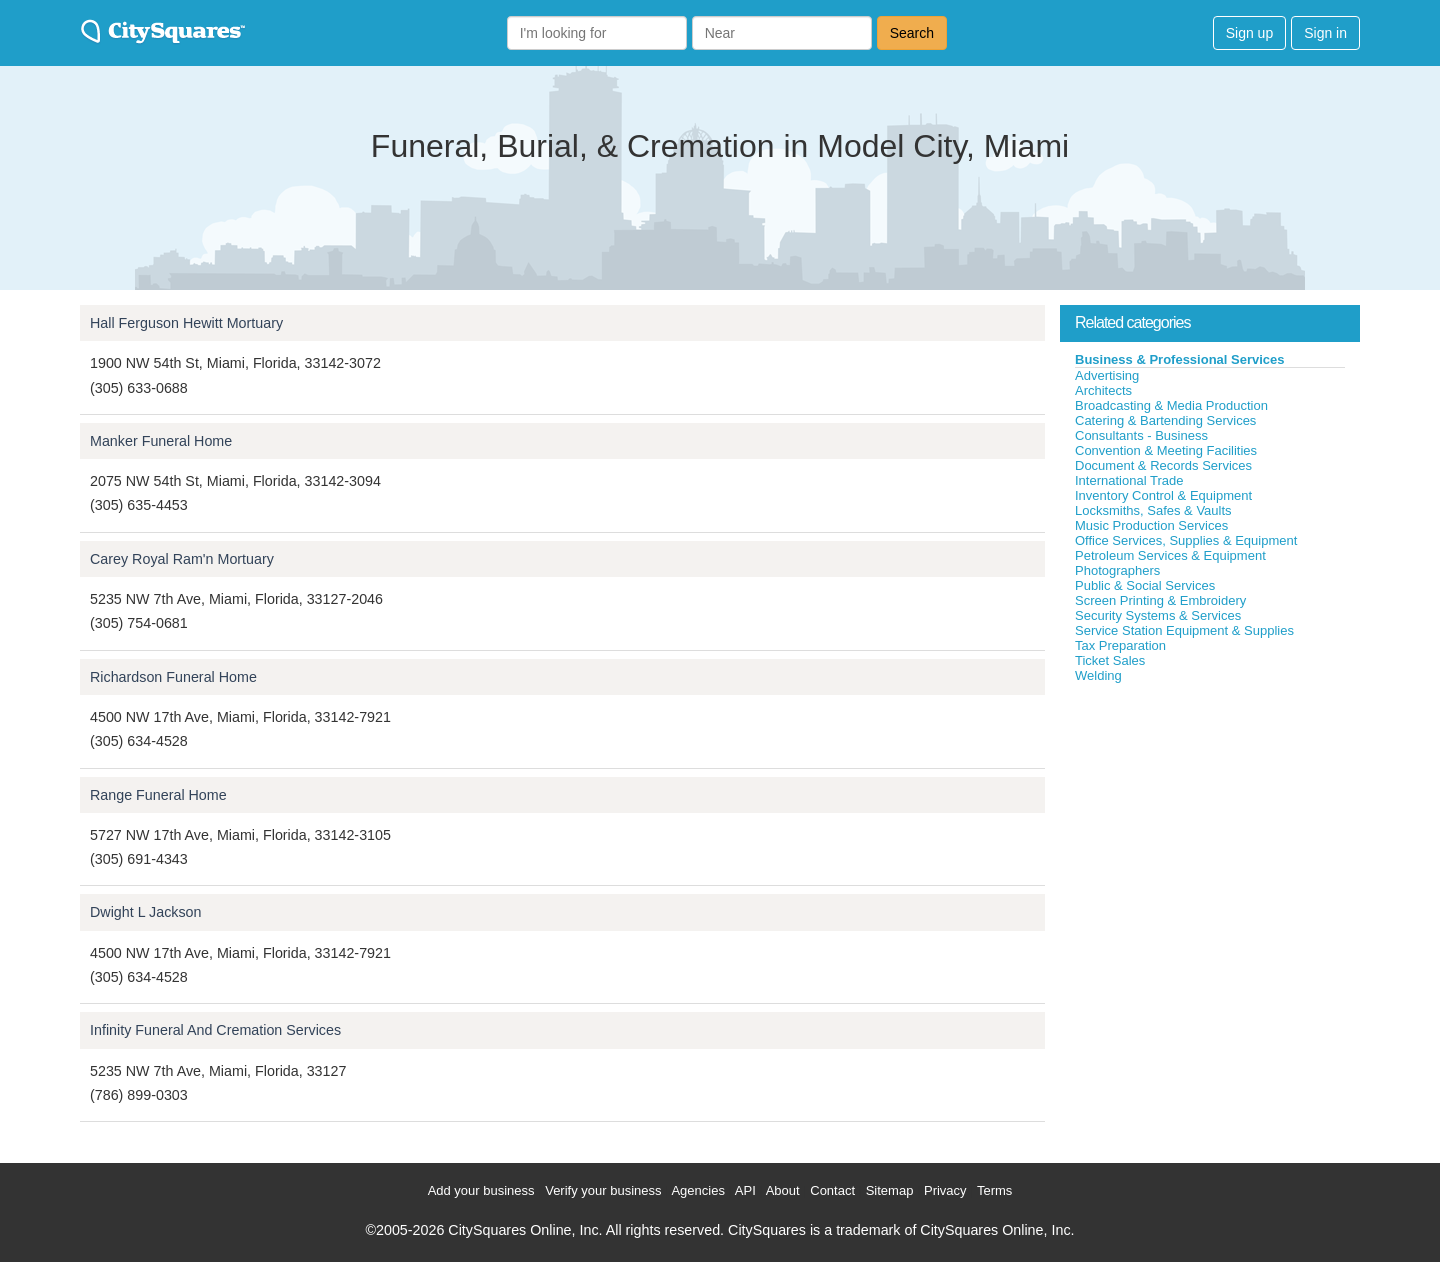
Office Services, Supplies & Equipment (1186, 540)
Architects (1103, 390)
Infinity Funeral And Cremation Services (215, 1030)
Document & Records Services (1163, 465)
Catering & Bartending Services (1165, 420)
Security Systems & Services (1158, 615)
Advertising (1107, 375)
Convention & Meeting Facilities (1166, 450)
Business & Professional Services (1180, 359)
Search (912, 33)
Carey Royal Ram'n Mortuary (182, 559)
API (745, 1190)
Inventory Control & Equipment (1163, 495)
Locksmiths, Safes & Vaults (1153, 510)
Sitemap (890, 1190)
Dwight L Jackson (146, 912)
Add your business (481, 1190)
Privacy (945, 1190)
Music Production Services (1151, 525)
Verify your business (603, 1190)
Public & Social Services (1145, 585)
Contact (832, 1190)
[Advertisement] (1210, 834)
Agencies (697, 1190)
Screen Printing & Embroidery (1160, 600)
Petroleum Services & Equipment (1170, 555)
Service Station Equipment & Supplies (1184, 630)
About (783, 1190)
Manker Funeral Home (161, 441)
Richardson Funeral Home (173, 677)
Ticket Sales (1110, 660)
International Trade (1129, 480)
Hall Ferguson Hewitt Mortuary (186, 323)
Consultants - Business (1141, 435)
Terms (994, 1190)
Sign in (1325, 33)
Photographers (1117, 570)
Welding (1098, 675)
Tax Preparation (1120, 645)
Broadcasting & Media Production (1171, 405)
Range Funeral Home (158, 795)
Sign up (1249, 33)
